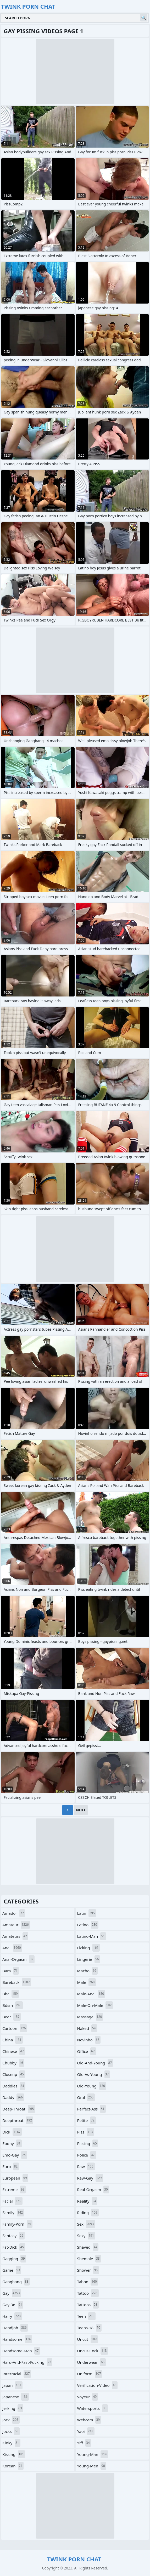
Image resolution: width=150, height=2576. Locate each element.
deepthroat (17, 2120)
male (86, 1982)
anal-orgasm (18, 1959)
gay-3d (12, 2305)
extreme (14, 2189)
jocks (11, 2431)
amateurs (15, 1936)
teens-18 (89, 2328)
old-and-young (95, 2063)
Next (81, 1809)
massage (90, 2017)
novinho (89, 2040)
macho (87, 1971)
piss (85, 2132)
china (12, 2040)
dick (12, 2132)
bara (10, 1971)
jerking (12, 2408)
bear (11, 2017)
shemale (89, 2259)
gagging (14, 2259)
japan (12, 2385)
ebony (12, 2143)
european (15, 2178)
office (86, 2051)
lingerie (88, 1959)
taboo (87, 2282)
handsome (17, 2339)
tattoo (88, 2293)
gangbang (16, 2282)
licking (88, 1948)
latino (87, 1925)
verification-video (97, 2385)
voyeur (87, 2397)
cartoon (14, 2028)
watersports (92, 2408)
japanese (15, 2397)
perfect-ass (91, 2109)
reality (87, 2201)
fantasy (13, 2235)
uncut (87, 2339)
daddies (13, 2086)
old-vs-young (93, 2074)
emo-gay (14, 2155)
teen (86, 2316)
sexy (86, 2235)
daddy (13, 2097)
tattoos (88, 2305)
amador (13, 1913)
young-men (91, 2466)
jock (11, 2420)
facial (12, 2201)
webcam (89, 2420)
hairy (12, 2316)
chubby (13, 2063)
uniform (89, 2374)
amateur (16, 1925)
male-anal (91, 1994)
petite (86, 2120)
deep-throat (18, 2109)
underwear (91, 2362)
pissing (87, 2143)
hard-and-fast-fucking (27, 2362)
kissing (13, 2454)
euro (10, 2166)
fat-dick (13, 2247)
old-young (92, 2086)
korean (13, 2466)
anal (12, 1948)
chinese (13, 2051)
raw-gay (90, 2178)
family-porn (17, 2224)
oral (86, 2097)
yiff (84, 2443)
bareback (16, 1982)
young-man (92, 2454)
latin (86, 1913)
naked (87, 2028)
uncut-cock (92, 2351)
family (13, 2212)
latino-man (91, 1936)
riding (88, 2212)
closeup (13, 2074)
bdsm (12, 2005)
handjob (15, 2328)
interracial (16, 2374)
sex (86, 2224)
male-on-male (95, 2005)
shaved (88, 2247)
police (86, 2155)
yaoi (86, 2431)
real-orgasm (93, 2189)
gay (11, 2293)
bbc (10, 1994)
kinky (11, 2443)
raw (86, 2166)
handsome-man (21, 2351)
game (11, 2270)
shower (88, 2270)
